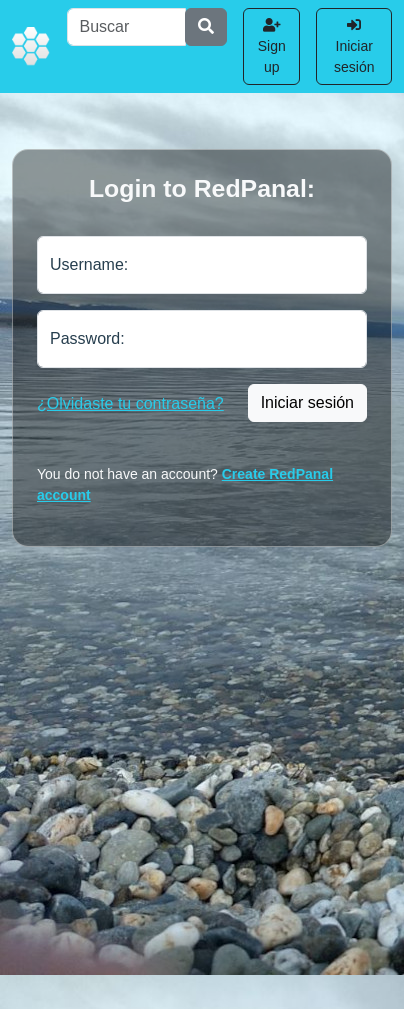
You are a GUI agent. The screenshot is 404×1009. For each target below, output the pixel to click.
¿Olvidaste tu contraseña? (130, 403)
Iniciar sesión (354, 46)
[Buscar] (127, 27)
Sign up (272, 46)
